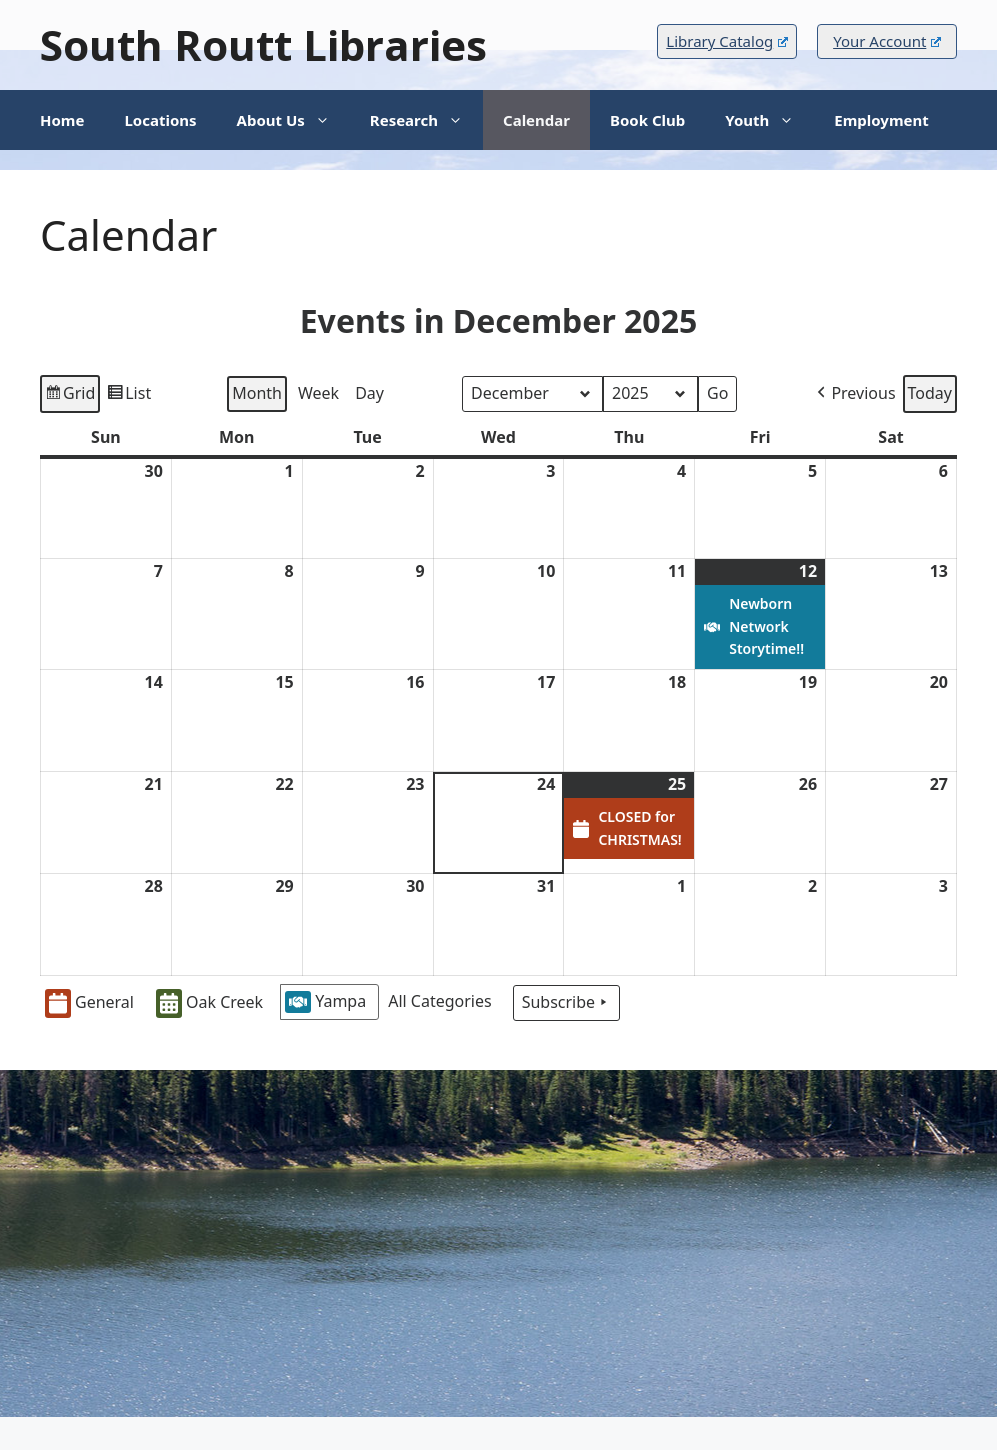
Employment (881, 120)
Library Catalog (726, 41)
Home (62, 120)
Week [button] (318, 393)
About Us (293, 120)
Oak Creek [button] (209, 1003)
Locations (160, 120)
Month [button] (257, 393)
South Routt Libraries (263, 44)
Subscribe (566, 1003)
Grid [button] (69, 396)
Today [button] (930, 393)
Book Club (647, 120)
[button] (443, 1002)
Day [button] (369, 393)
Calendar (536, 120)
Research (426, 120)
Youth (769, 120)
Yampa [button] (325, 1001)
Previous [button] (854, 394)
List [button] (128, 396)
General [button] (89, 1003)
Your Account (887, 41)
